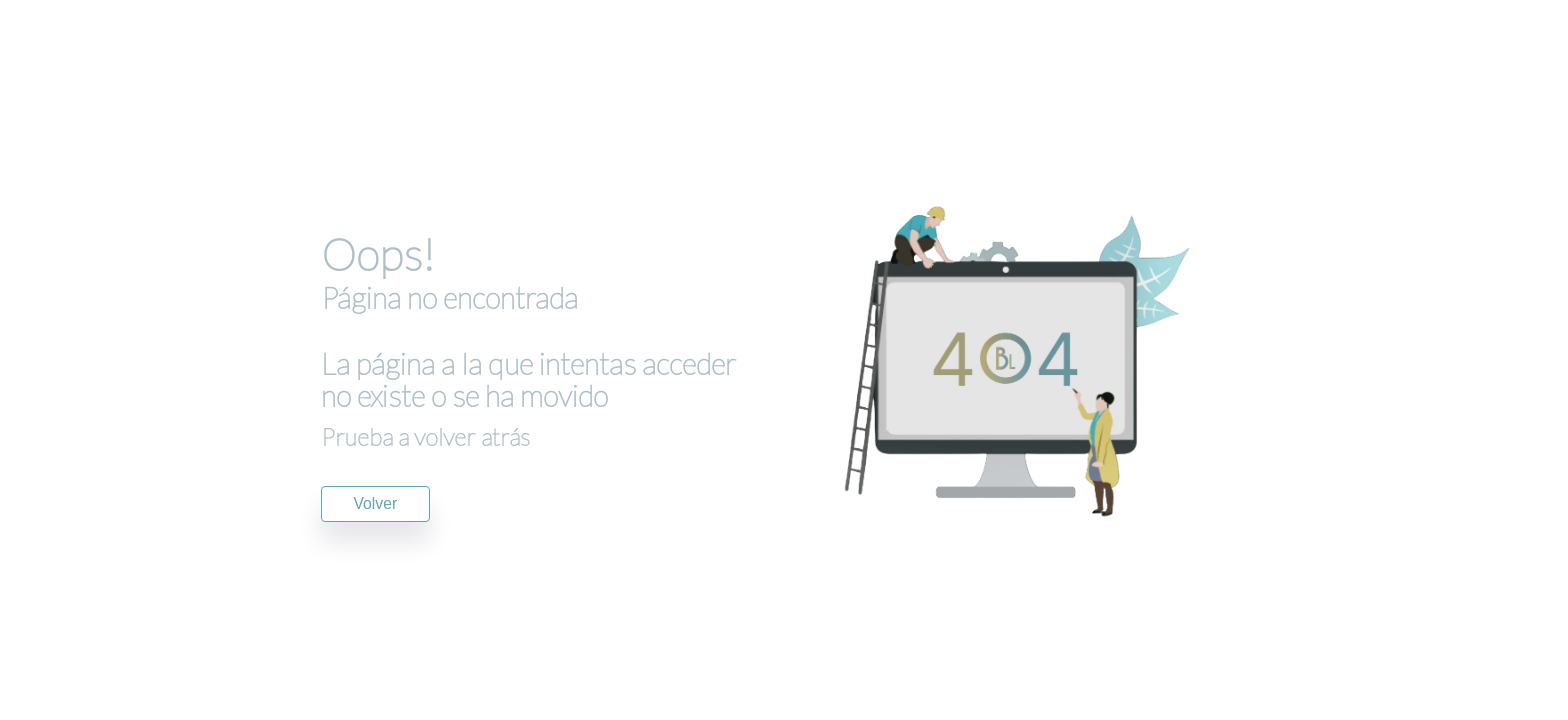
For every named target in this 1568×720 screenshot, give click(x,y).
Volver (376, 503)
